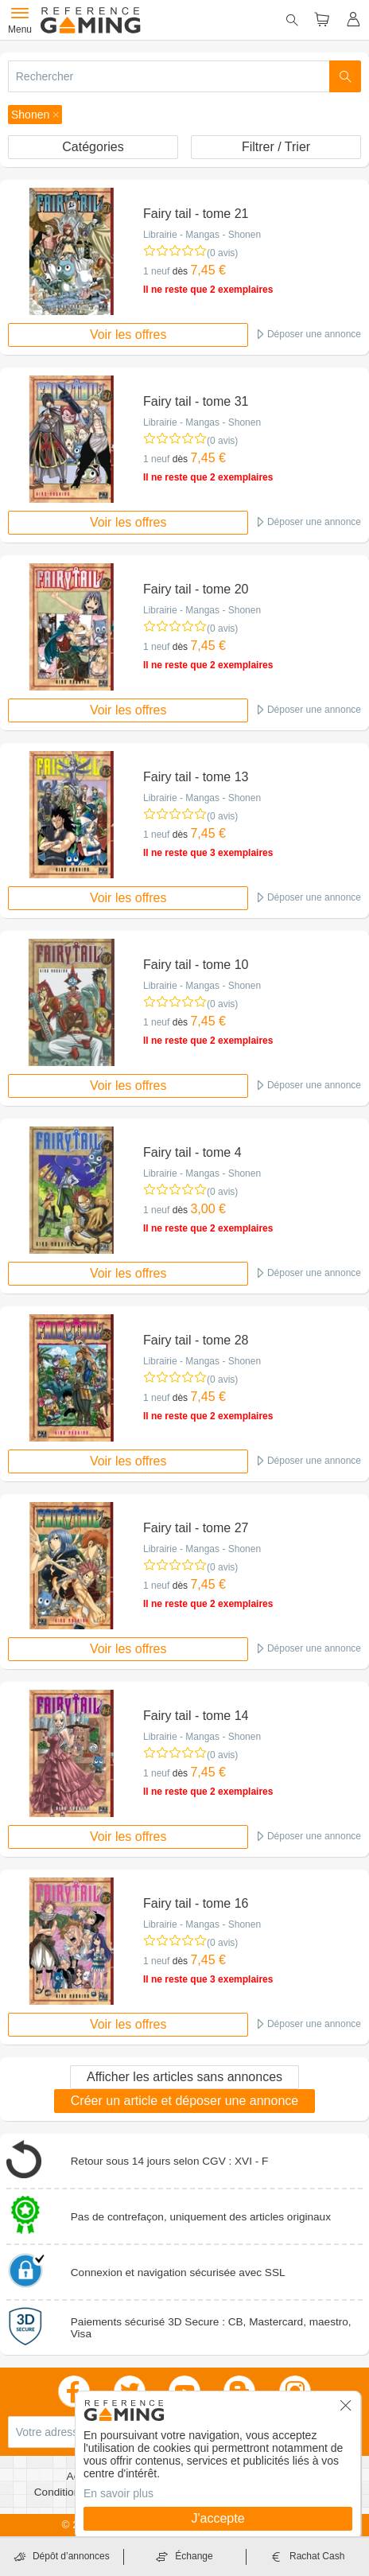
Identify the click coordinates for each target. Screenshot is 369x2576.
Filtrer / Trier (276, 147)
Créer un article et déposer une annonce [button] (184, 2100)
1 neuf (156, 271)
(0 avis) (222, 253)
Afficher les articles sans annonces (184, 2077)
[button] (35, 114)
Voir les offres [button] (128, 334)
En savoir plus (118, 2493)
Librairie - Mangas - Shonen (202, 234)
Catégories (92, 147)
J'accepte (217, 2518)
